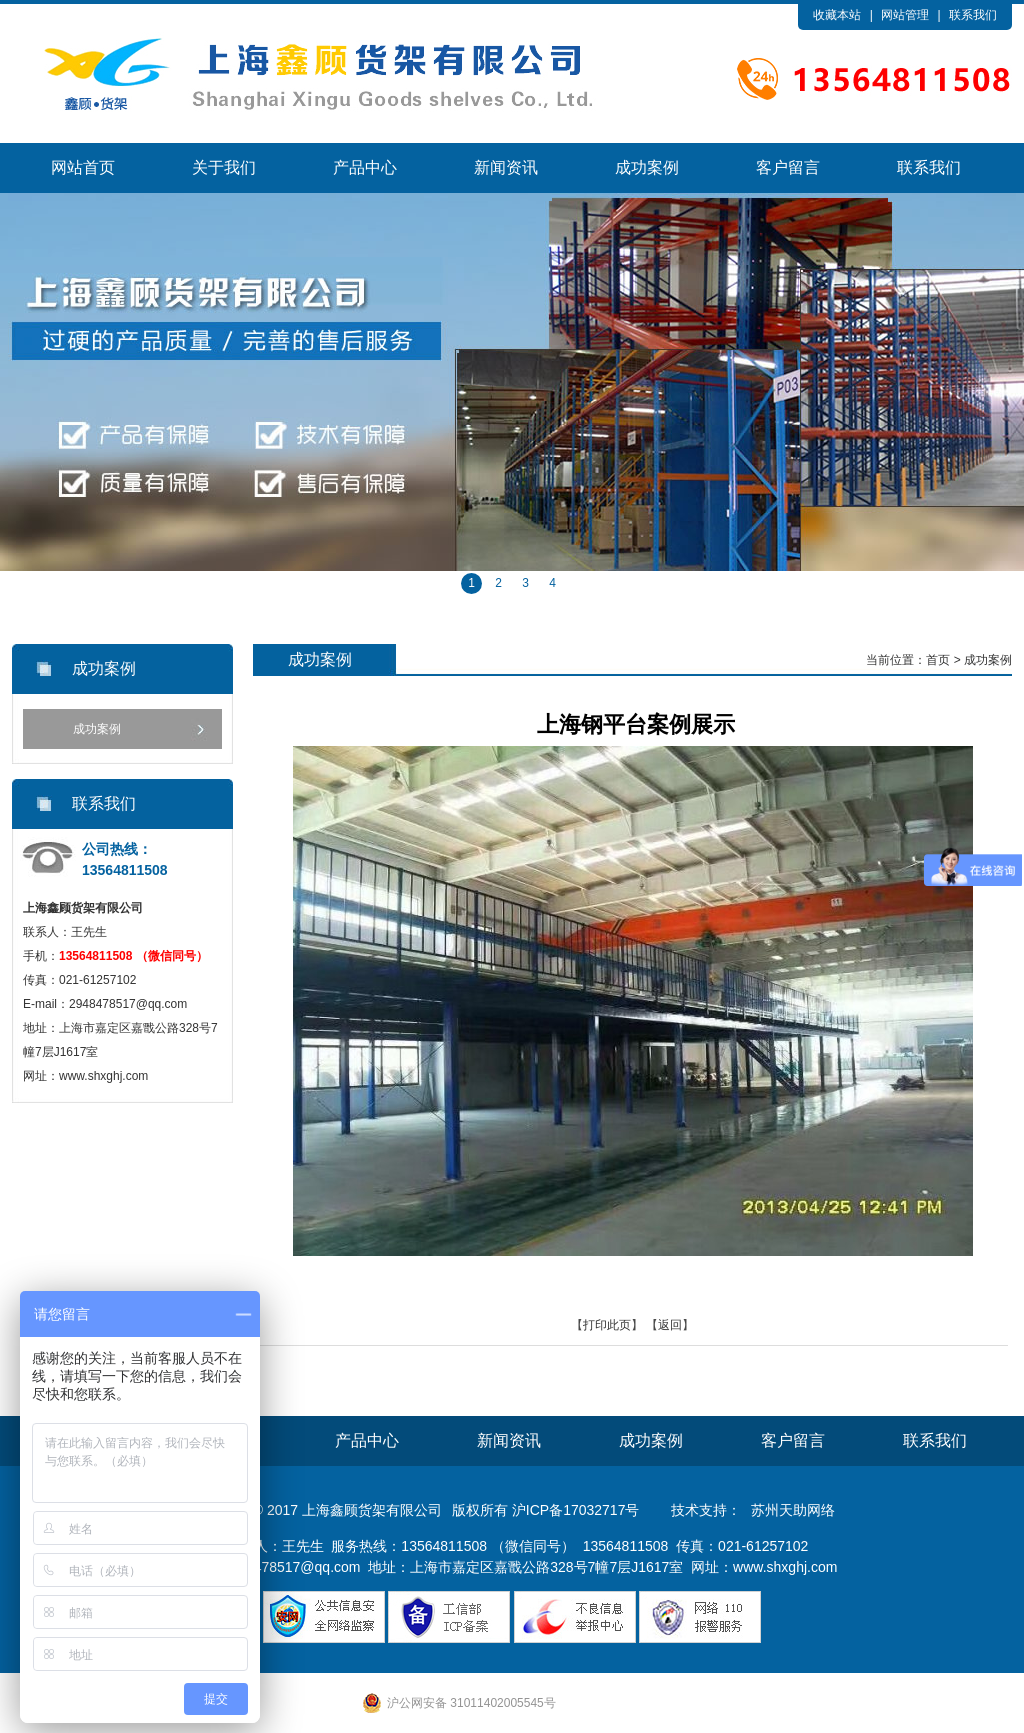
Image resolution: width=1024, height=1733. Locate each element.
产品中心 (365, 167)
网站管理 (905, 15)
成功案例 (647, 167)
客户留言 (788, 167)
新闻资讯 (506, 167)
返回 (670, 1325)
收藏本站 (837, 15)
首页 (938, 660)
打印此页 (607, 1325)
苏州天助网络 (793, 1510)
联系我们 (973, 15)
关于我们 (224, 167)
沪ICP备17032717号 (576, 1510)
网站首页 (83, 167)
